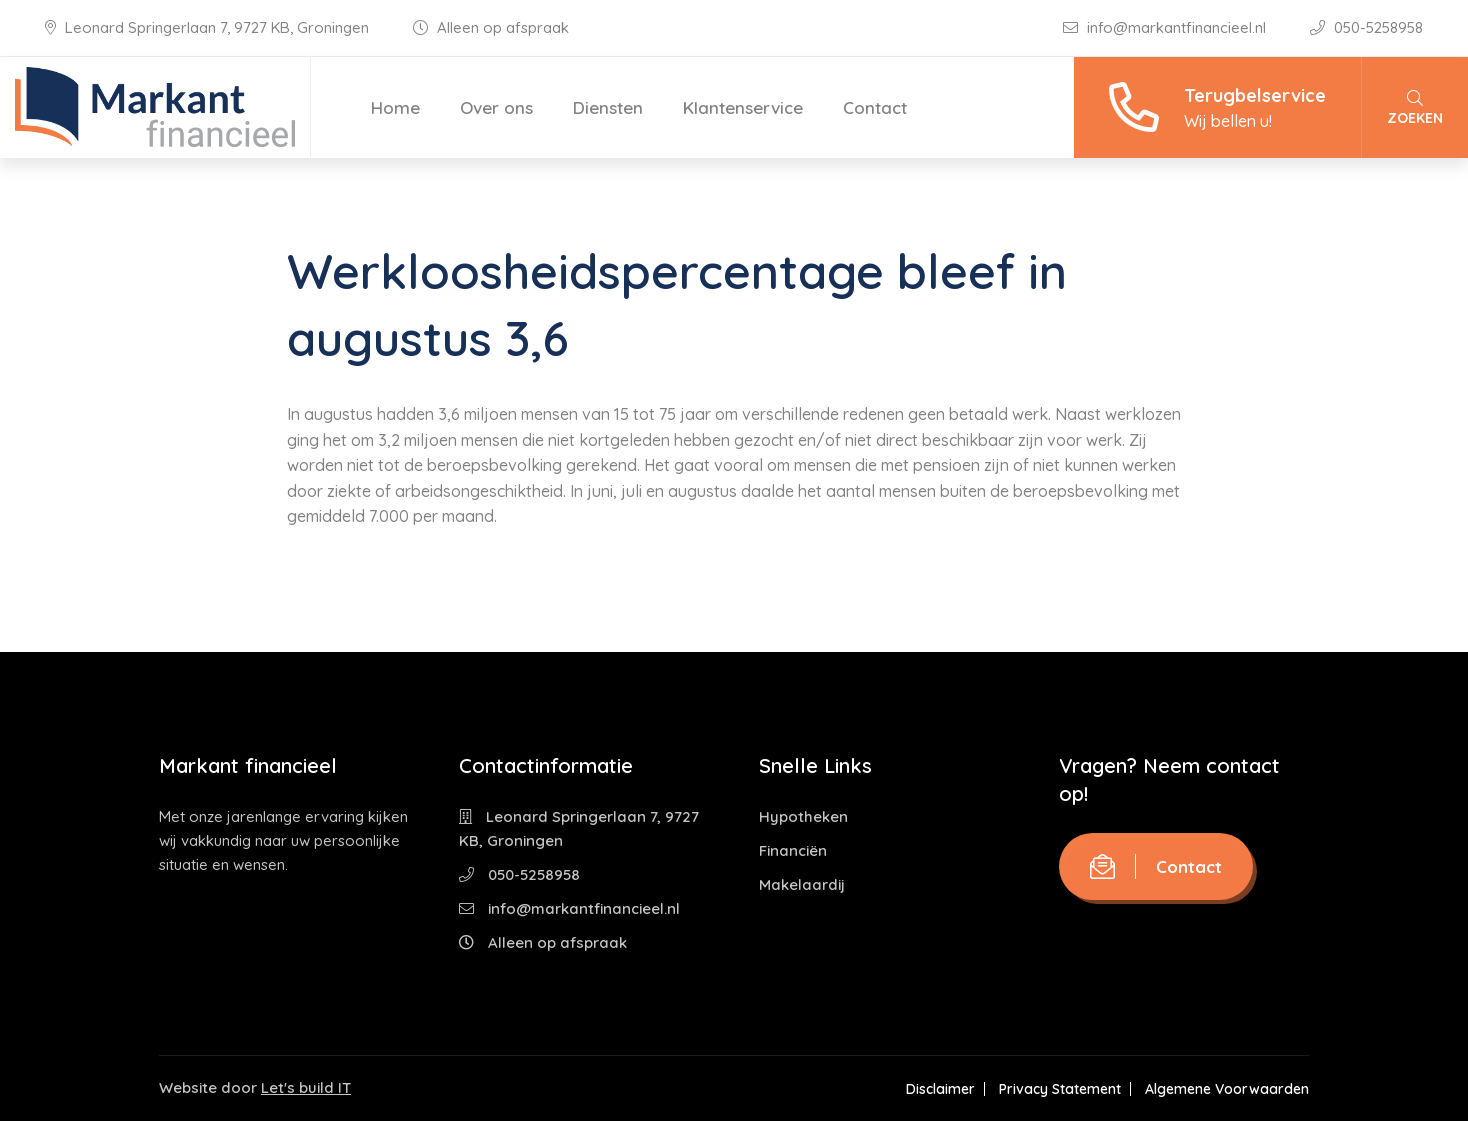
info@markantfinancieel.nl (1166, 27)
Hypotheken (803, 816)
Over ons (496, 107)
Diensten (608, 107)
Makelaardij (802, 884)
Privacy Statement (1060, 1089)
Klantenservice (743, 107)
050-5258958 (1366, 27)
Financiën (793, 850)
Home (395, 107)
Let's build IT (306, 1087)
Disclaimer (940, 1089)
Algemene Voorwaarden (1227, 1089)
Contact (875, 107)
